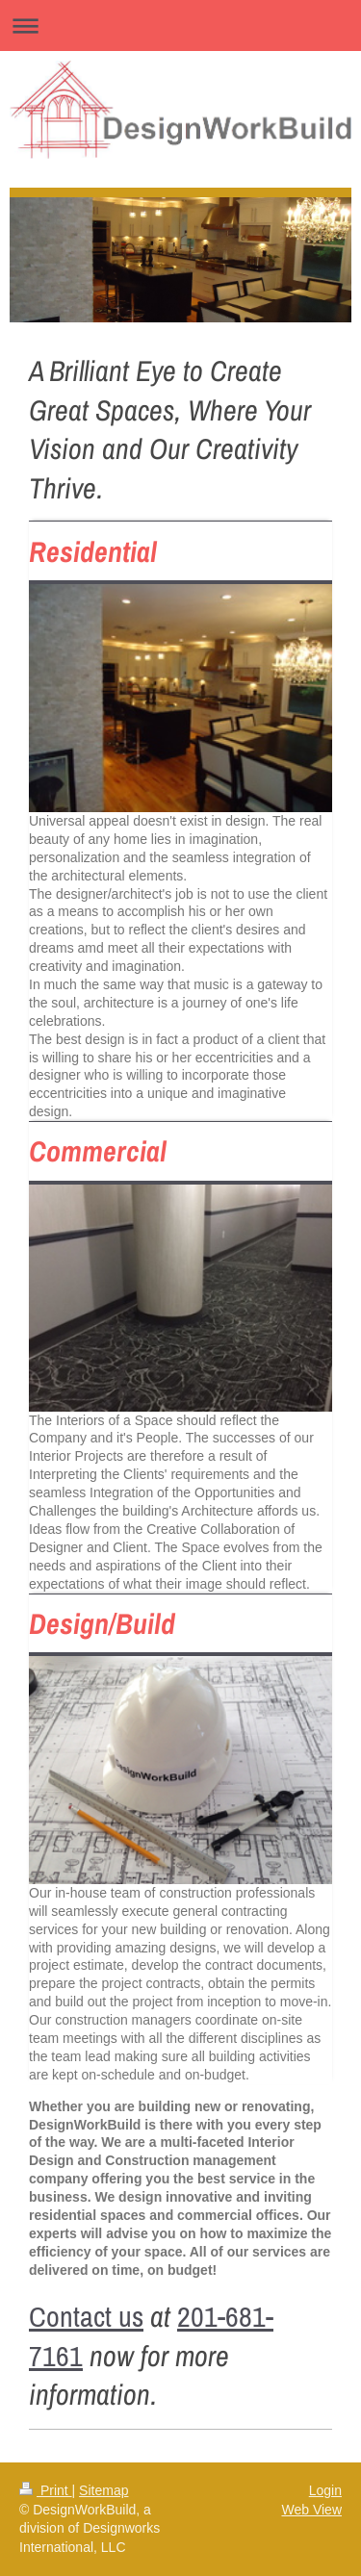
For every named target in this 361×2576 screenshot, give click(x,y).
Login (325, 2490)
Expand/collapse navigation (180, 25)
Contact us (86, 2316)
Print (45, 2490)
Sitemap (103, 2490)
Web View (311, 2509)
